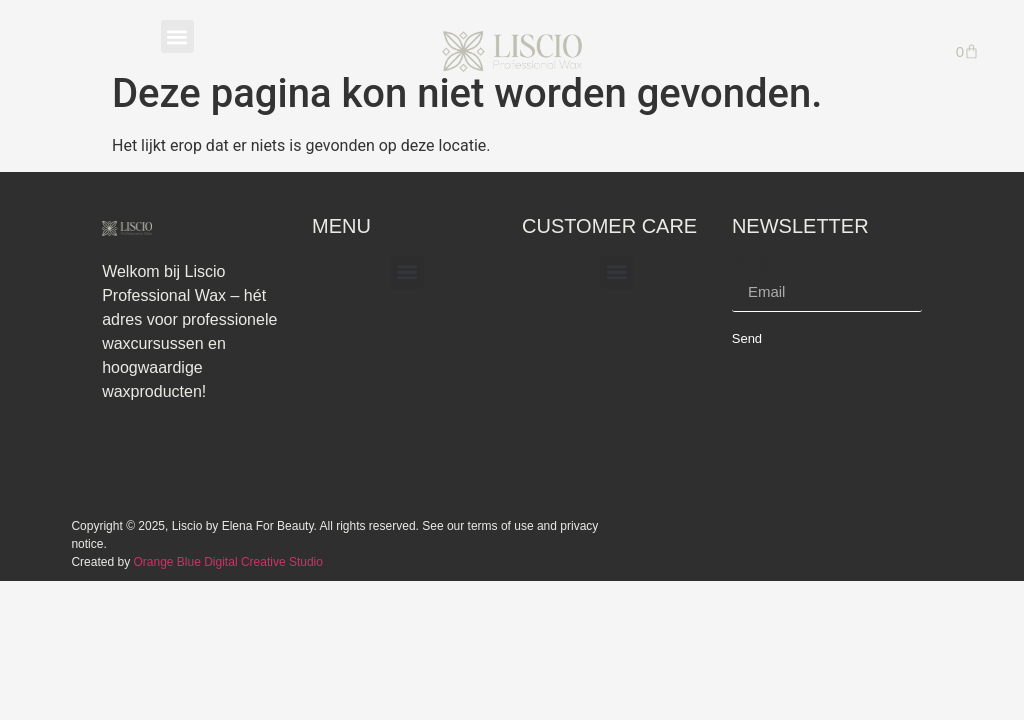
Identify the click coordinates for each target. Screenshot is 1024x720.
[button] (177, 36)
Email (752, 264)
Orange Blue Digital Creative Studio (227, 562)
